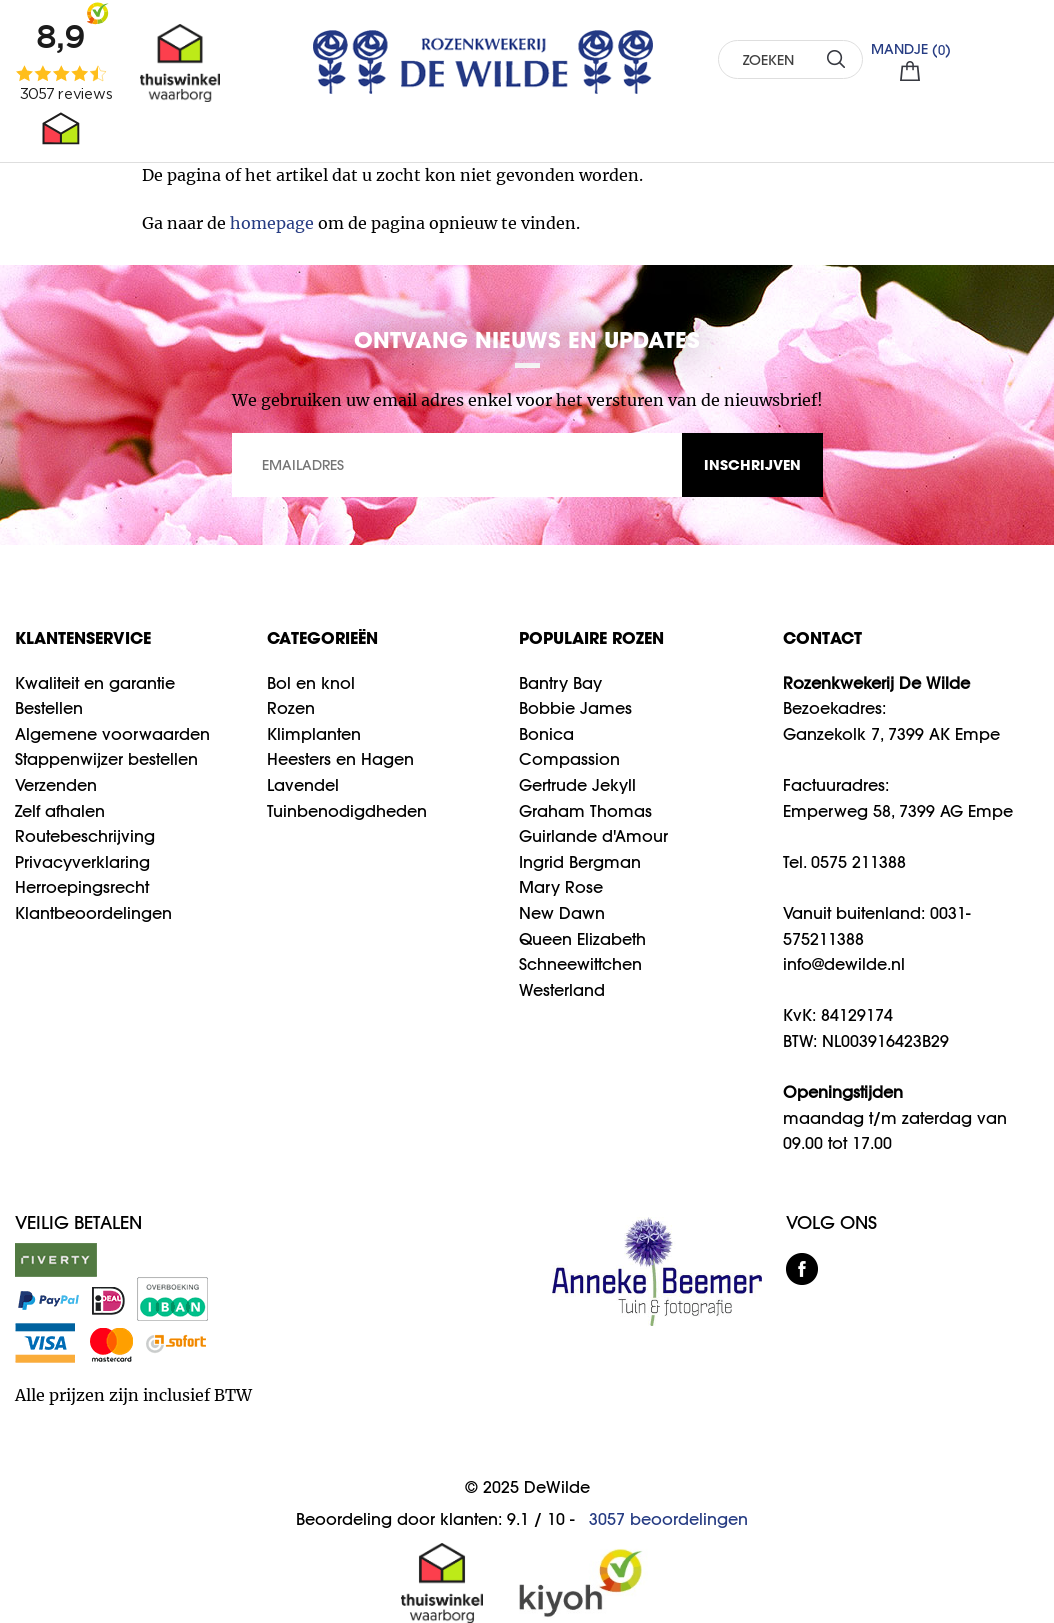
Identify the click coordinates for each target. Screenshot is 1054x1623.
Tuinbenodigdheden (347, 811)
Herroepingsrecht (82, 887)
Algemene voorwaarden (112, 734)
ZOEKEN (835, 58)
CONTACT (822, 637)
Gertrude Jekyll (577, 785)
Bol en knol (311, 683)
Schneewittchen (580, 964)
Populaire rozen (591, 637)
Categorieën (322, 637)
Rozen (291, 708)
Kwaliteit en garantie (95, 683)
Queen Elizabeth (582, 939)
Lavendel (303, 785)
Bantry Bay (560, 683)
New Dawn (562, 913)
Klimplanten (314, 734)
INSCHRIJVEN (752, 464)
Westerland (562, 990)
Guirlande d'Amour (593, 836)
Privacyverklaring (82, 862)
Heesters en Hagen (340, 759)
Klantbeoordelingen (93, 913)
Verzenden (56, 785)
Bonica (546, 734)
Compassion (569, 759)
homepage (272, 223)
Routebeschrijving (85, 836)
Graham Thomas (585, 811)
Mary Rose (561, 887)
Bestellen (49, 708)
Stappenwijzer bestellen (106, 759)
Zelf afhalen (60, 811)
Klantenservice (83, 637)
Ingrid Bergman (580, 862)
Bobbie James (575, 708)
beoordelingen (668, 1519)
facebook (802, 1269)
